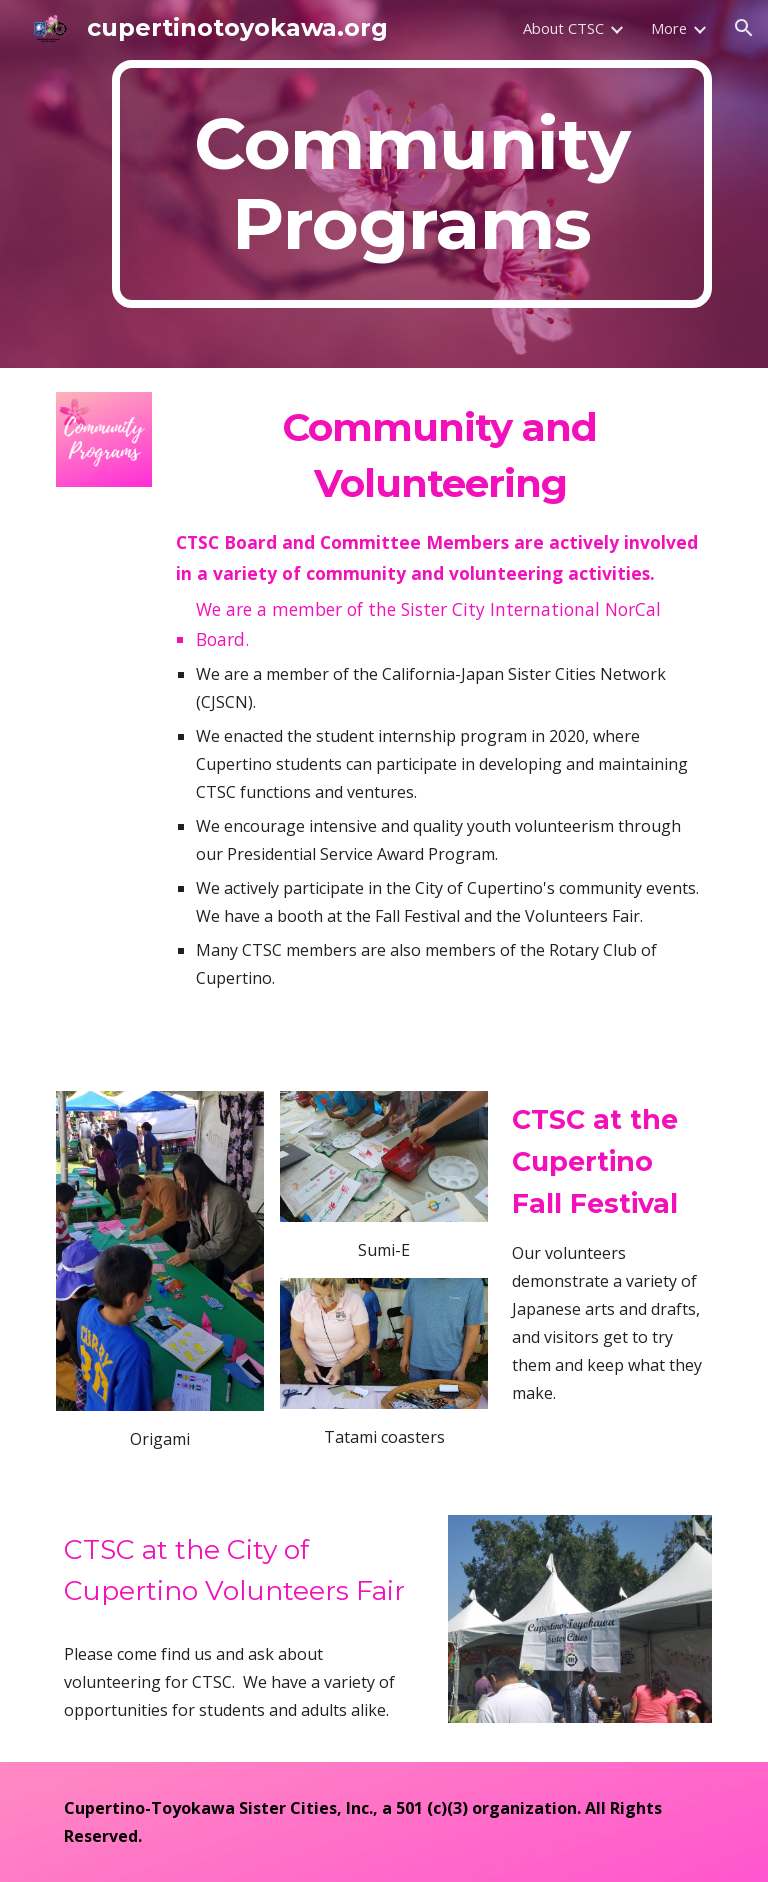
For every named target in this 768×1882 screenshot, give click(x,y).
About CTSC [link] (563, 28)
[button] (744, 28)
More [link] (669, 28)
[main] (411, 184)
